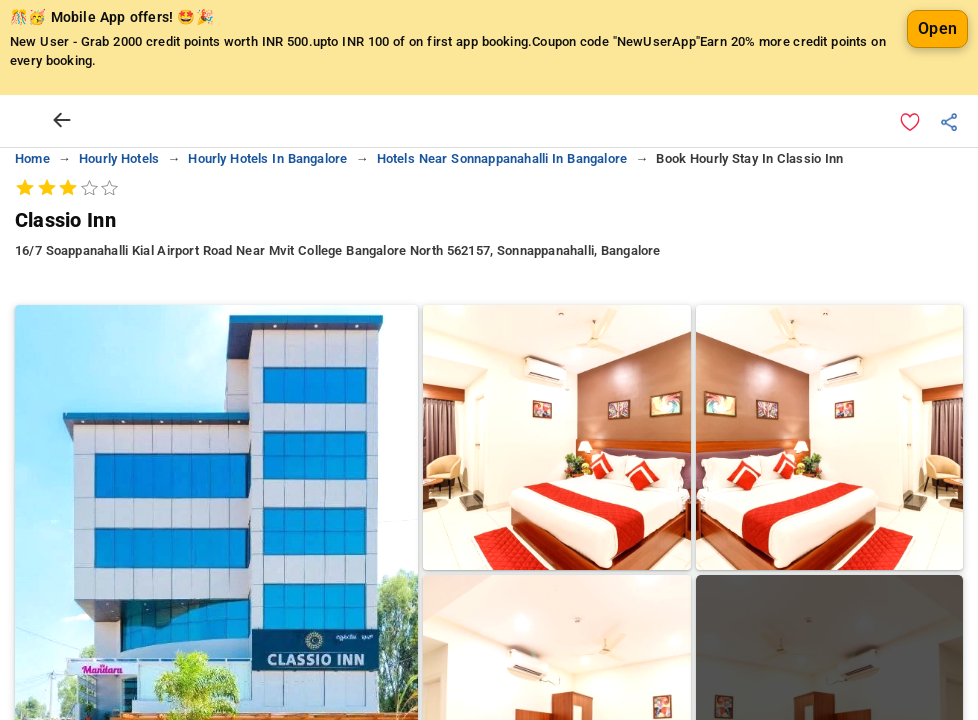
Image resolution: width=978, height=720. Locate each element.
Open (937, 28)
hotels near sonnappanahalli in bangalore (502, 158)
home (32, 158)
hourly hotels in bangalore (267, 158)
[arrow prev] (62, 121)
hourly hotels (119, 158)
